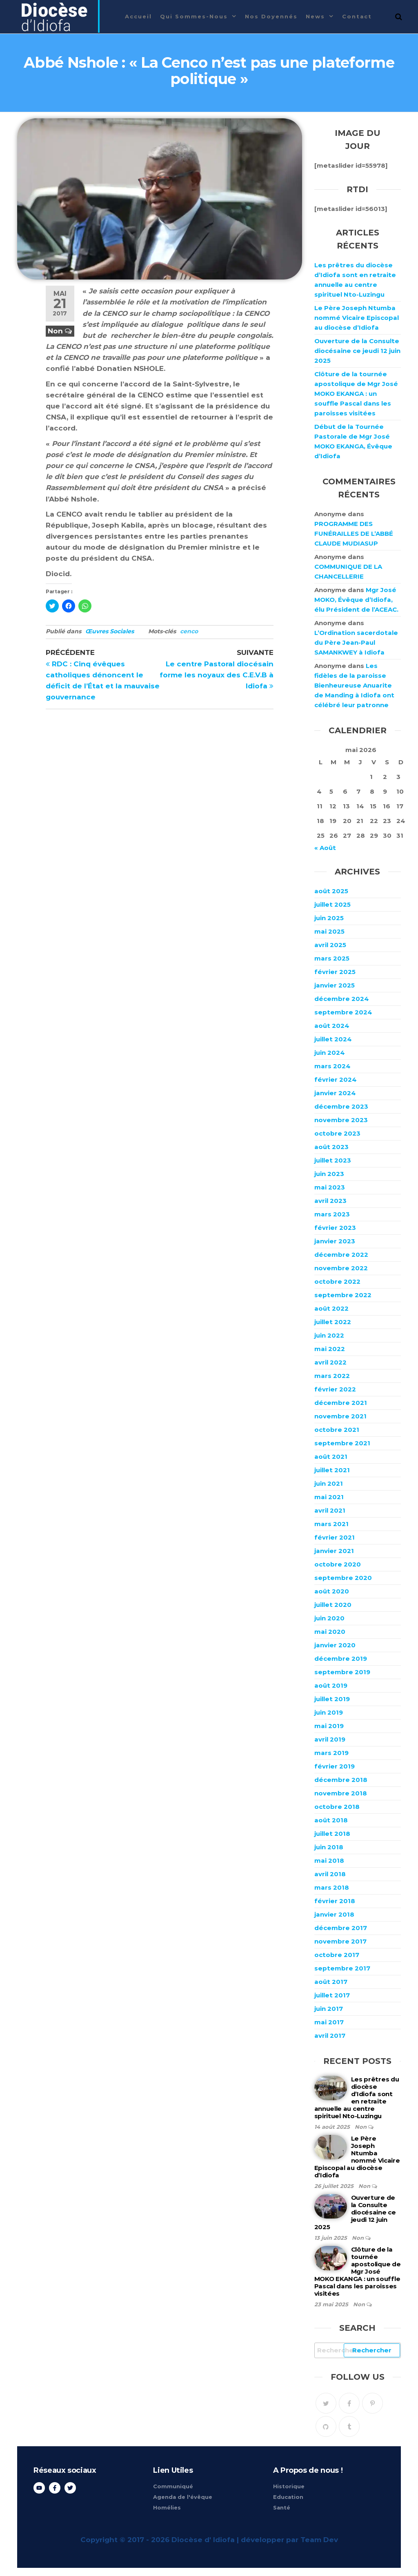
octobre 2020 (337, 1564)
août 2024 (331, 1026)
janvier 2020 (335, 1645)
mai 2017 (329, 2022)
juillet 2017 (332, 1995)
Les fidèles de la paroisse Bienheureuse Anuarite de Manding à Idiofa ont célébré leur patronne (354, 685)
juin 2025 (329, 918)
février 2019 (334, 1766)
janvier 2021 (334, 1551)
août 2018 (331, 1820)
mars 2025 (331, 958)
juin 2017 (328, 2008)
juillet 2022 (332, 1322)
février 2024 (335, 1079)
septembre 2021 (342, 1443)
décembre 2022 (341, 1254)
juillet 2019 (332, 1699)
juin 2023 (329, 1174)
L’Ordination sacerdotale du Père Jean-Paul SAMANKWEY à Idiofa (356, 642)
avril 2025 (330, 945)
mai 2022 (329, 1349)
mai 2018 (329, 1860)
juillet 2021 (332, 1470)
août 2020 (331, 1591)
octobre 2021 (336, 1429)
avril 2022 (330, 1362)
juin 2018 (328, 1847)
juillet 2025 (332, 904)
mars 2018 (331, 1887)
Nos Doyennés (271, 16)
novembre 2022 (341, 1268)
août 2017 (330, 1982)
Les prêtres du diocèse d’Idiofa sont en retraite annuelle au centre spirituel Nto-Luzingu (356, 2097)
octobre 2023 (337, 1133)
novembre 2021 (340, 1416)
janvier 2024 (335, 1093)
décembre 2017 (340, 1928)
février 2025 (335, 972)
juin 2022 (329, 1335)
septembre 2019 (342, 1672)
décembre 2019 (340, 1658)
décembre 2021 (340, 1403)
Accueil (138, 16)
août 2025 (331, 891)
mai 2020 (329, 1631)
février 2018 (334, 1901)
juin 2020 (329, 1618)
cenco (189, 631)
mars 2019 (331, 1753)
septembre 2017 (342, 1968)
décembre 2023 (341, 1106)
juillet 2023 (332, 1160)
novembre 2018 (340, 1793)
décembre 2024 (341, 999)
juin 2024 (329, 1052)
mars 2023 (332, 1214)
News (315, 16)
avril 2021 (329, 1510)
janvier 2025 (334, 985)
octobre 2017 (336, 1955)
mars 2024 (332, 1066)
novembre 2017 (340, 1941)
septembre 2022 (342, 1295)
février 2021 (334, 1537)
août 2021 (330, 1456)
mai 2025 (329, 931)
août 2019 (330, 1685)
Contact (357, 16)
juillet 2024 (333, 1039)
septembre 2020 (343, 1578)
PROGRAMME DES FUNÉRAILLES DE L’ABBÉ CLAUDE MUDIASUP (353, 533)
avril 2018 (330, 1874)
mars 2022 (332, 1376)
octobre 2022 (337, 1281)
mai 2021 (329, 1497)
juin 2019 (328, 1712)
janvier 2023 (334, 1241)
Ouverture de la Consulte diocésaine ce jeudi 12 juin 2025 (357, 350)
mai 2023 (329, 1187)
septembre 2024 (343, 1012)
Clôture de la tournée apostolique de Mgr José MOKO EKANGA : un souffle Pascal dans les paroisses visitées (356, 393)
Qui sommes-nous (194, 16)
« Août (325, 848)
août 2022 (331, 1308)
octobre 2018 (337, 1807)
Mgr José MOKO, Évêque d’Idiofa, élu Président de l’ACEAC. (356, 599)
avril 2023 (330, 1201)
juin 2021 (328, 1483)
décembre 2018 (340, 1780)
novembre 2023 (341, 1120)
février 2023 (335, 1227)
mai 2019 (329, 1726)
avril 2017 (329, 2035)
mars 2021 (331, 1524)
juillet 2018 (332, 1833)
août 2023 (331, 1147)
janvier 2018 (334, 1914)
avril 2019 (329, 1739)
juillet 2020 (332, 1605)
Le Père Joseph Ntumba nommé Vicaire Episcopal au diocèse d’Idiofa (356, 317)
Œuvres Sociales (109, 631)
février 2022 (335, 1389)
